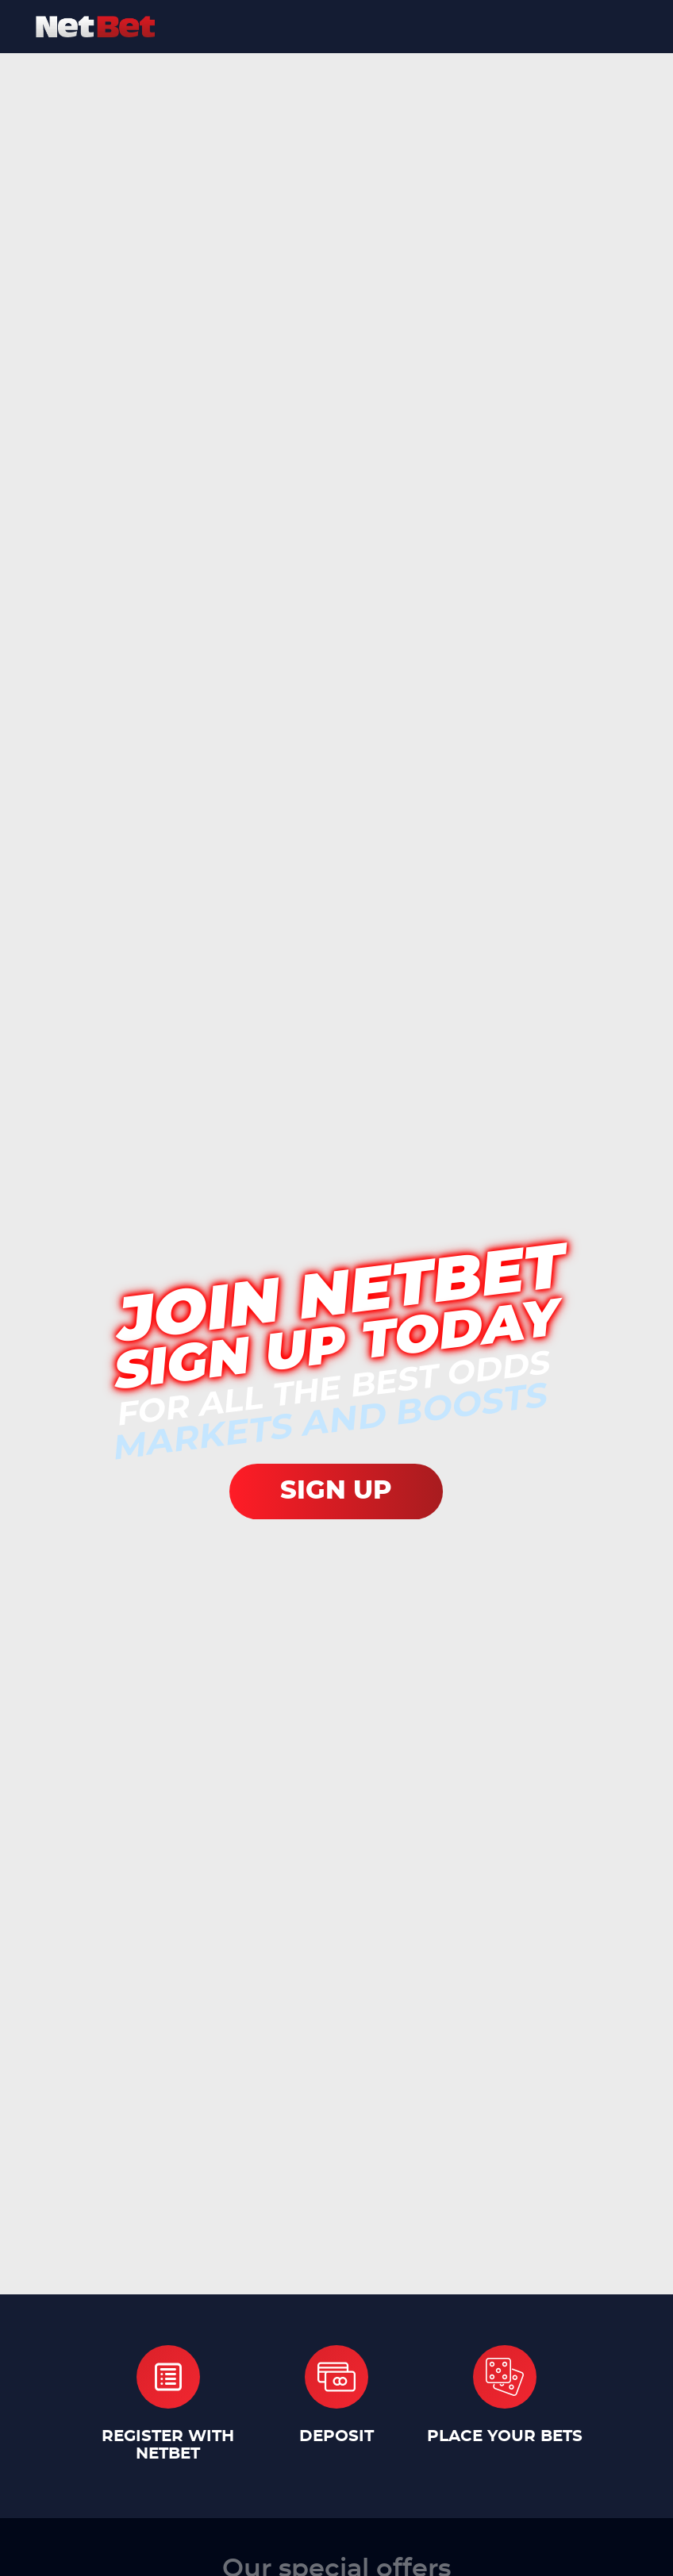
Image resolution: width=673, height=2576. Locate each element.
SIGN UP (336, 1491)
